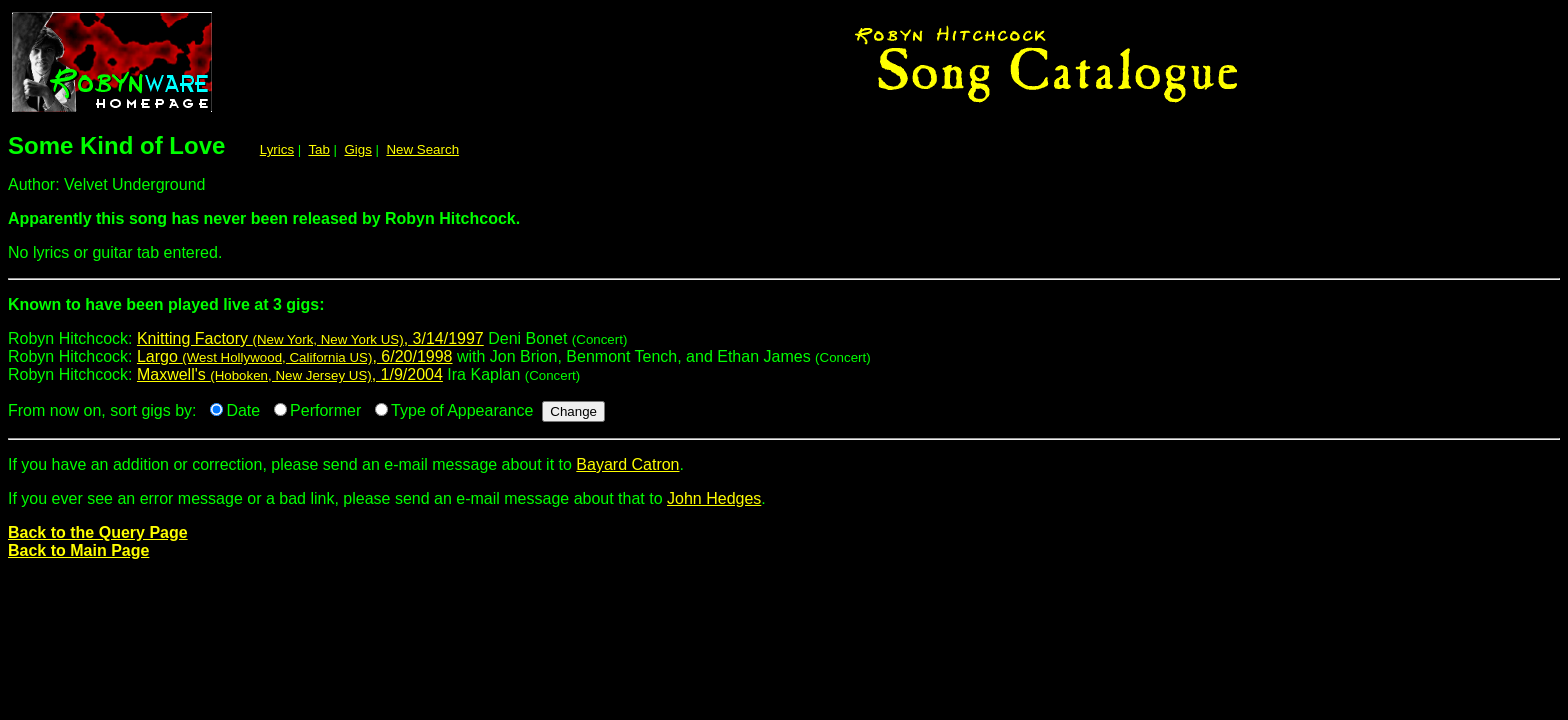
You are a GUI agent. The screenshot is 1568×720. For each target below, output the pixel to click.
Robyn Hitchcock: (784, 312)
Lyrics (277, 149)
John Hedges (714, 498)
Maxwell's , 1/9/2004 (290, 374)
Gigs (357, 149)
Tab (319, 149)
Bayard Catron (627, 464)
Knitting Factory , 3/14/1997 (310, 338)
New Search (422, 149)
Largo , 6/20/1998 (295, 356)
